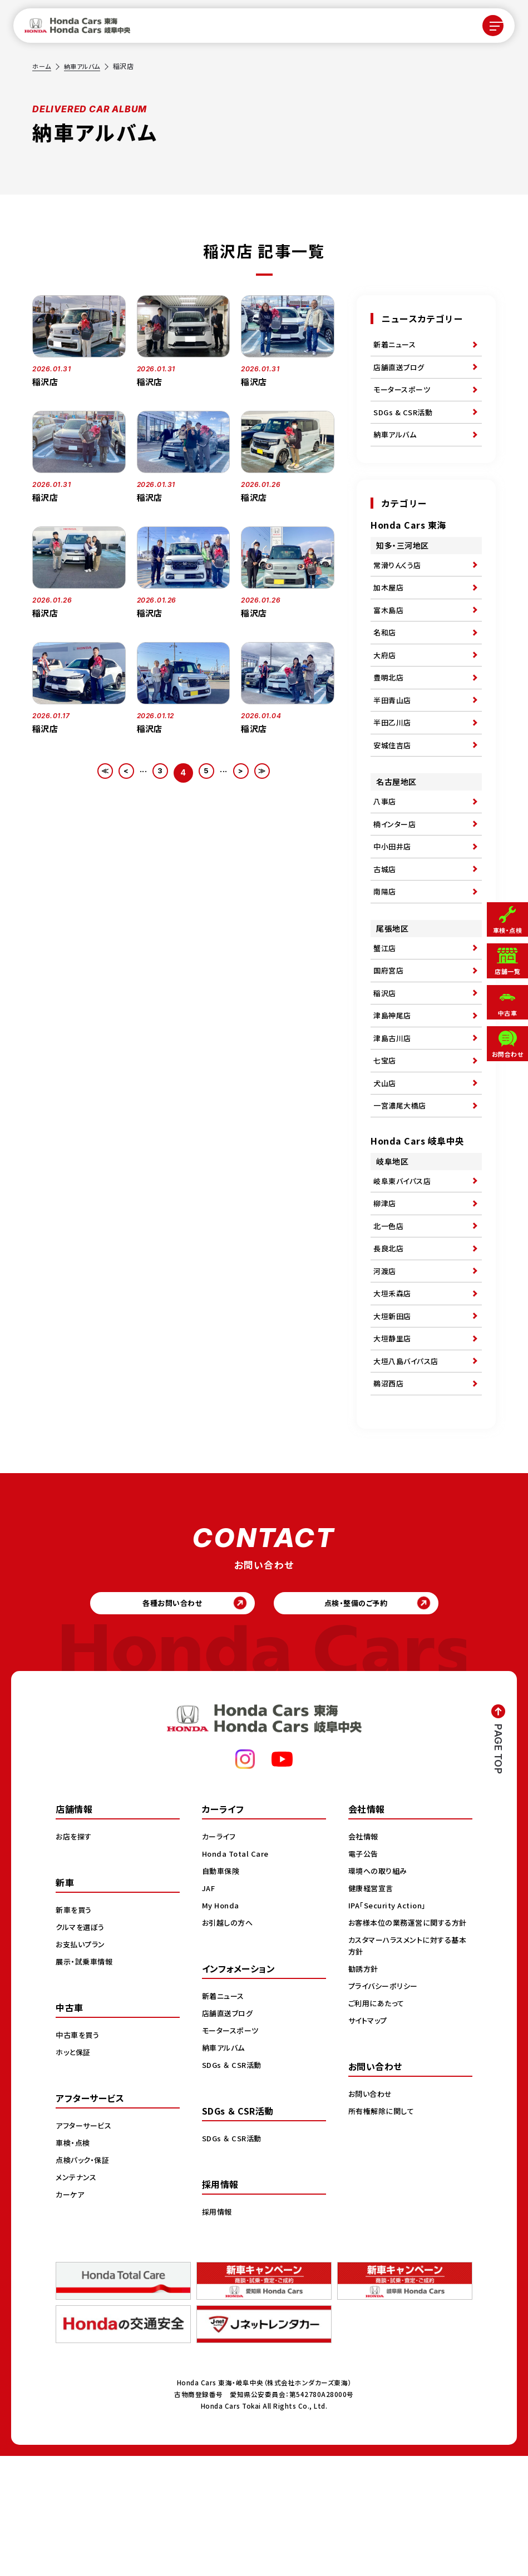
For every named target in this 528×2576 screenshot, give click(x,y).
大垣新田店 (393, 1418)
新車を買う (75, 2029)
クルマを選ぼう (82, 2046)
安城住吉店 (393, 786)
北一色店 (389, 1315)
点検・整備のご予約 (364, 1719)
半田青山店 (393, 734)
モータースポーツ (403, 396)
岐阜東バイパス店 (404, 1264)
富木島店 (389, 632)
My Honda (221, 2025)
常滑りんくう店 (399, 581)
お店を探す (75, 1956)
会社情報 (364, 1956)
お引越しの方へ (229, 2042)
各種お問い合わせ (164, 1719)
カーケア (71, 2314)
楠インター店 (395, 871)
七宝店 (385, 1135)
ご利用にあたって (378, 2134)
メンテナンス (77, 2297)
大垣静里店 (393, 1443)
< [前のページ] (120, 772)
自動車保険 (222, 1990)
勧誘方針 (364, 2100)
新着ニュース (396, 345)
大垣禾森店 (393, 1392)
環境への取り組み (379, 1990)
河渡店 (385, 1366)
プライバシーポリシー (385, 2117)
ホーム (42, 66)
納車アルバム (85, 66)
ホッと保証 (74, 2171)
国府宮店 (389, 1032)
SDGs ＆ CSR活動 (233, 2184)
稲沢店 (385, 1058)
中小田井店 (393, 896)
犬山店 (385, 1160)
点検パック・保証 (84, 2279)
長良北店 (389, 1341)
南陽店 (385, 947)
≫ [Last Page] (272, 772)
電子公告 (364, 1973)
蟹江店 (385, 1007)
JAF (209, 2007)
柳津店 (385, 1290)
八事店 (385, 845)
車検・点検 (74, 2262)
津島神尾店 (393, 1084)
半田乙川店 (393, 760)
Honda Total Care (237, 1973)
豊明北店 (389, 709)
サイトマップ (369, 2151)
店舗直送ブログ (400, 371)
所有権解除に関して (383, 2242)
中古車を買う (79, 2154)
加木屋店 (389, 607)
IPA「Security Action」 (390, 2025)
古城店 (385, 922)
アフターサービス (86, 2245)
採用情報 (218, 2331)
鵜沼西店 (389, 1494)
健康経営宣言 (372, 2007)
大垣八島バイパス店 (408, 1469)
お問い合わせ (371, 2225)
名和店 (385, 658)
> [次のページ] (246, 772)
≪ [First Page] (95, 772)
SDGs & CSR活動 (404, 422)
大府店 (385, 683)
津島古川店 (393, 1109)
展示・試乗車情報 (86, 2081)
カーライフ (220, 1956)
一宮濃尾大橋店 (401, 1186)
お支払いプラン (82, 2064)
